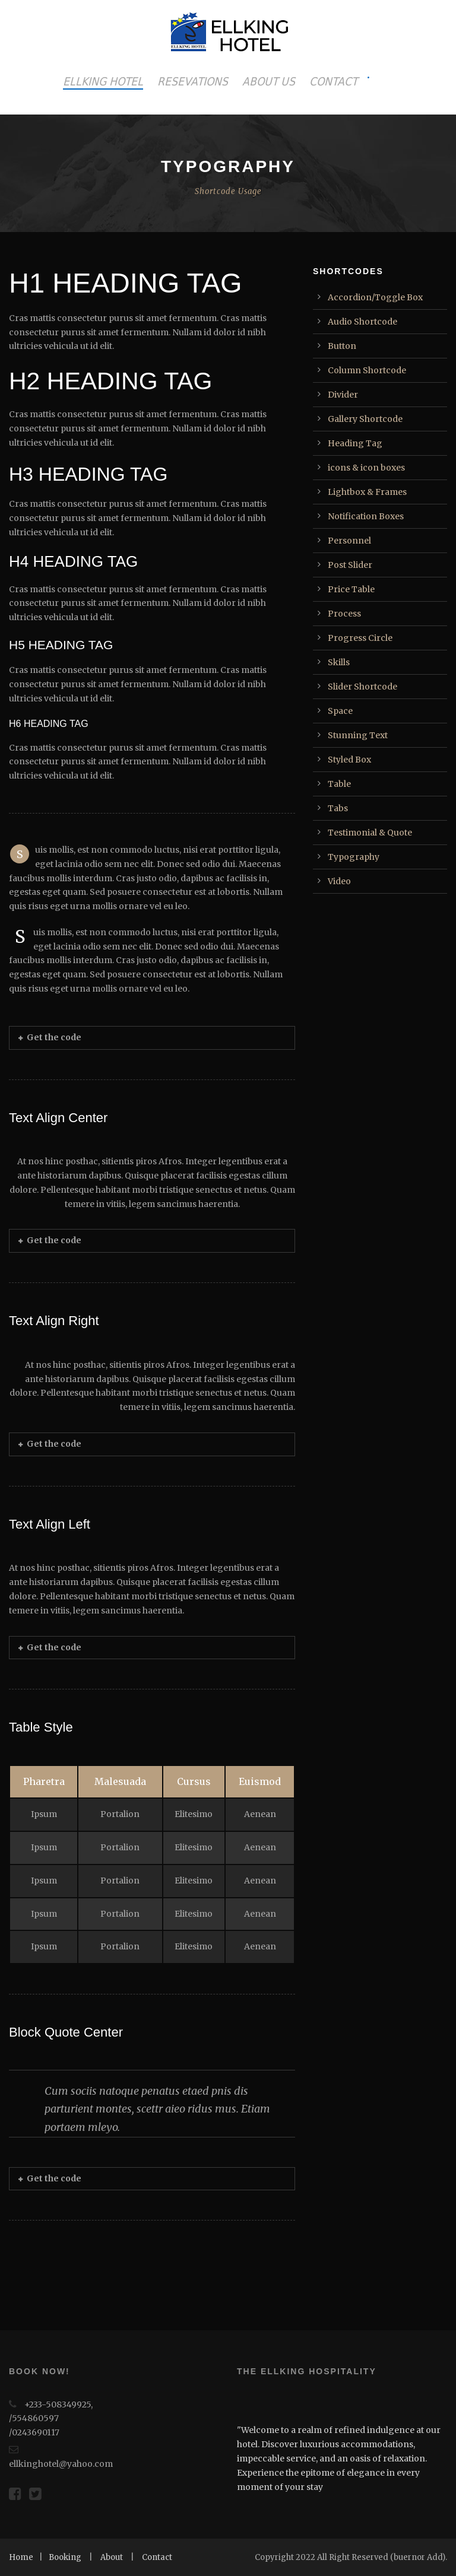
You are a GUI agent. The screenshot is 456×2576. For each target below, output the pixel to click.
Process (344, 613)
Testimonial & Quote (370, 832)
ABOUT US (268, 81)
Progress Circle (360, 638)
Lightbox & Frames (367, 492)
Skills (339, 662)
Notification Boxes (366, 516)
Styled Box (349, 759)
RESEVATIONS (192, 81)
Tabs (338, 808)
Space (340, 711)
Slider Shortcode (362, 686)
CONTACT (333, 81)
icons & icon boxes (366, 467)
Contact (157, 2557)
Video (339, 881)
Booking (65, 2557)
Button (342, 346)
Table (339, 784)
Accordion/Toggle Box (375, 297)
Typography (353, 857)
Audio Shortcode (362, 321)
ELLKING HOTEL (103, 81)
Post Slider (350, 565)
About (111, 2557)
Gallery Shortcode (365, 419)
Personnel (349, 540)
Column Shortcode (367, 370)
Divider (343, 394)
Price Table (351, 589)
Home (21, 2557)
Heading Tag (355, 443)
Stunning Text (358, 735)
